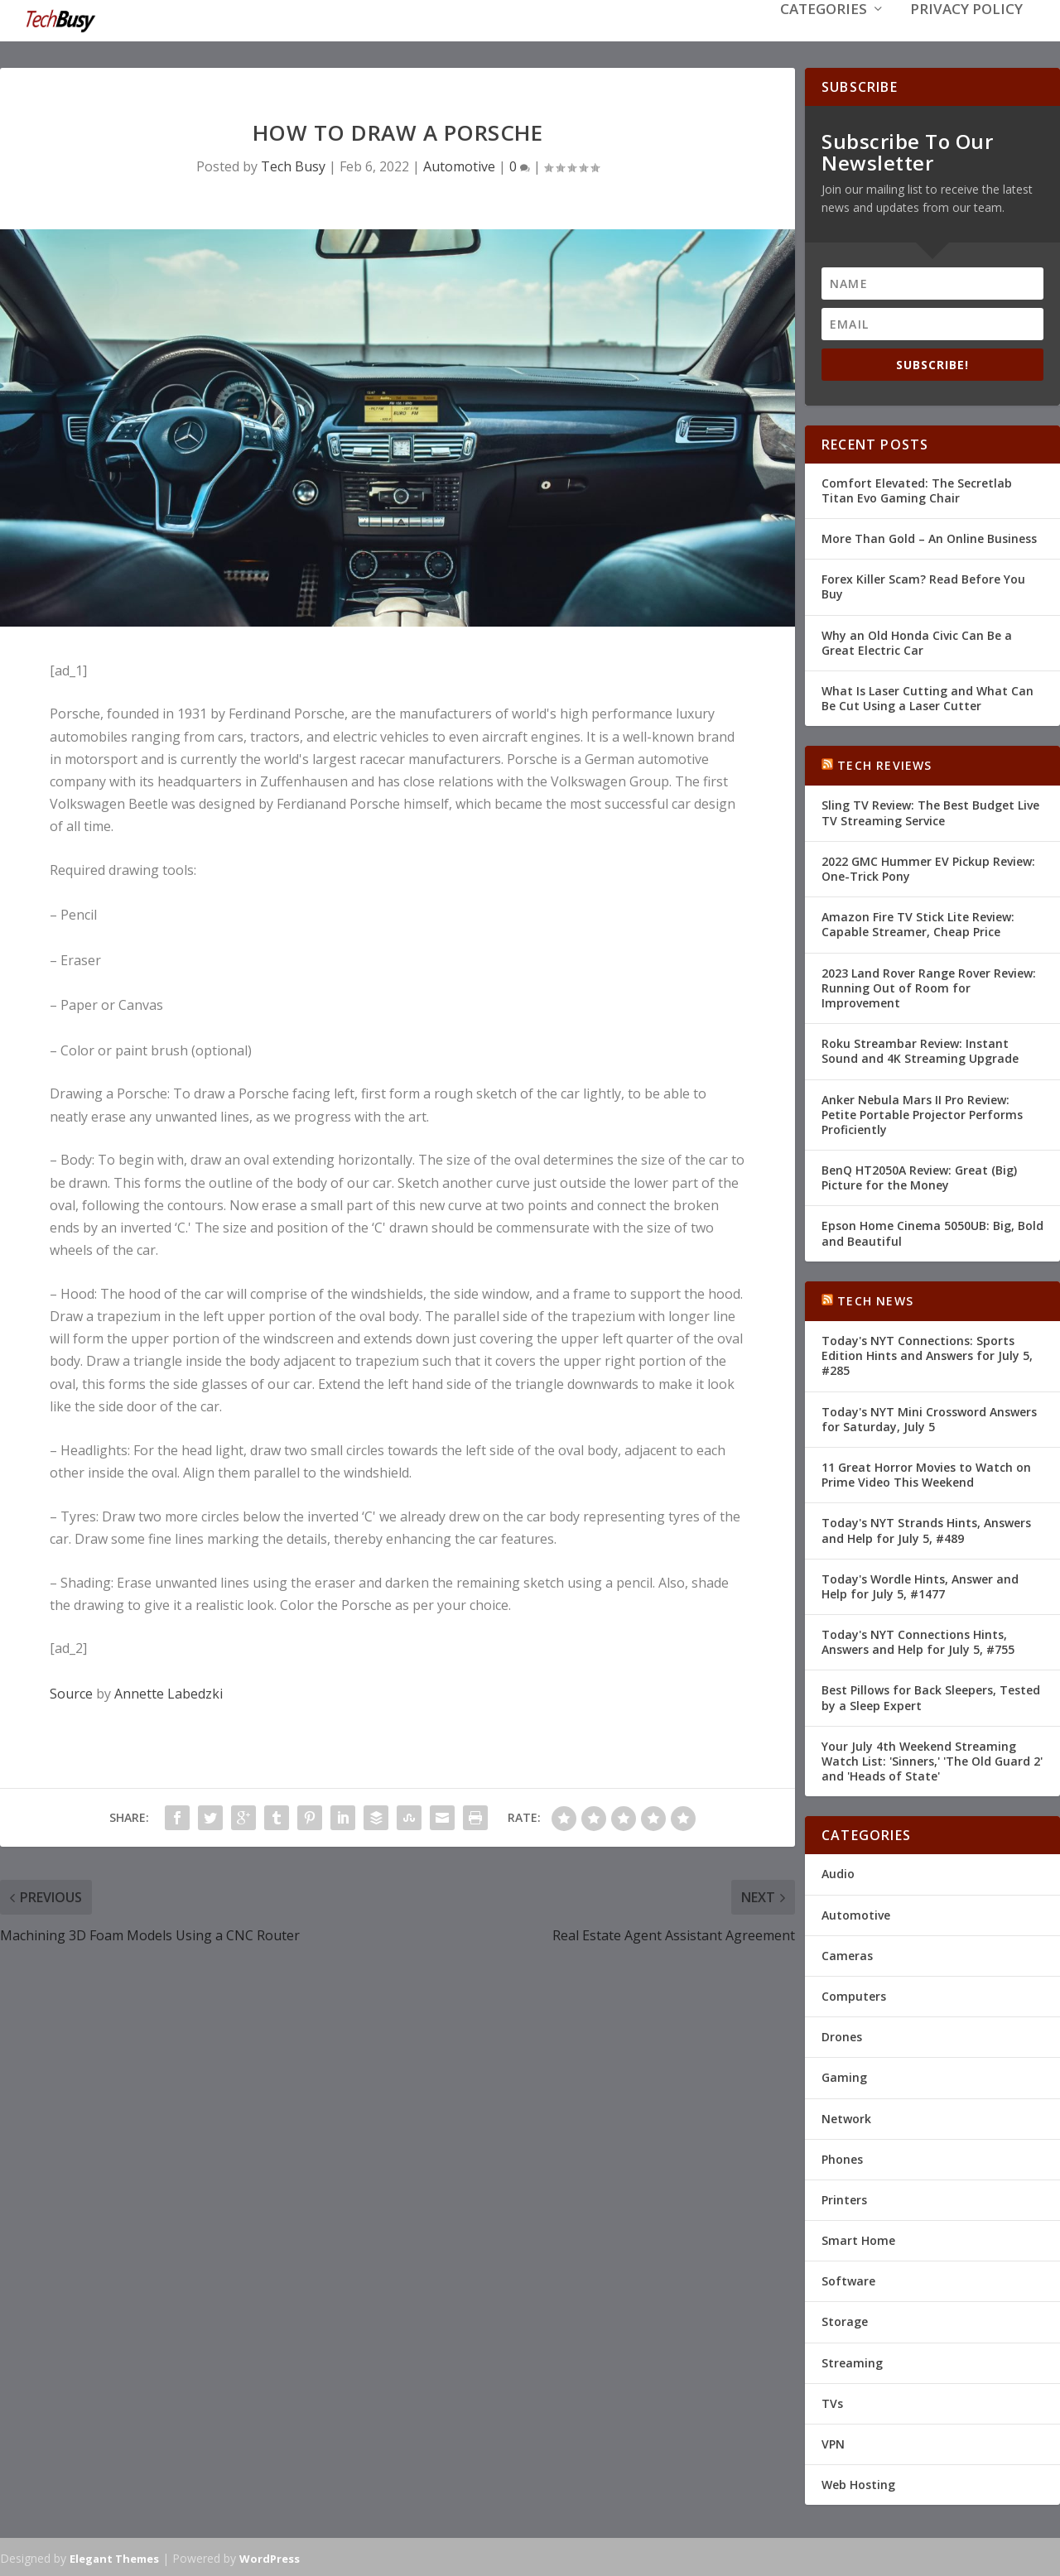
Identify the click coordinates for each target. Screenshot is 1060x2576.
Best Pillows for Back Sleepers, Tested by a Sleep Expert (931, 1695)
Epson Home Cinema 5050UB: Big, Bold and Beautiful (932, 1231)
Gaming (844, 2075)
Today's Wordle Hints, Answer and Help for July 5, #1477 (920, 1584)
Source (71, 1692)
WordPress (269, 2557)
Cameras (847, 1954)
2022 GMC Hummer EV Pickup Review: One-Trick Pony (928, 867)
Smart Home (858, 2239)
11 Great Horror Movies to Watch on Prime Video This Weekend (926, 1473)
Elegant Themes (114, 2557)
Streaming (852, 2361)
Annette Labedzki (168, 1692)
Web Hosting (858, 2483)
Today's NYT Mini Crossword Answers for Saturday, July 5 (929, 1417)
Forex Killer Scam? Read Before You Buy (923, 585)
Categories (823, 34)
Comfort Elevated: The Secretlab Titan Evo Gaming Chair (917, 488)
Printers (844, 2198)
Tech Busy (293, 165)
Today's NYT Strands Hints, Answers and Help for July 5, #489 (926, 1528)
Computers (854, 1994)
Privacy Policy (966, 34)
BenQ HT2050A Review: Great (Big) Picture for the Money (919, 1176)
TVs (832, 2402)
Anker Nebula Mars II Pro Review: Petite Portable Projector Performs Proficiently (922, 1112)
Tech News (875, 1299)
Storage (845, 2320)
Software (848, 2279)
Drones (842, 2035)
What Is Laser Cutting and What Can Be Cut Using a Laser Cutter (928, 696)
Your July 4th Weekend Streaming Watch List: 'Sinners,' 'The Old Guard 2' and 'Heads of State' (932, 1759)
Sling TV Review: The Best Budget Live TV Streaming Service (930, 810)
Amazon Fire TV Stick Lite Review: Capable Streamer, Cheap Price (918, 922)
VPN (833, 2442)
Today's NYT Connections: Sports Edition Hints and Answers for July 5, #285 (927, 1354)
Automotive (459, 165)
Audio (838, 1872)
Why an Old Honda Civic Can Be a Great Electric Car (917, 640)
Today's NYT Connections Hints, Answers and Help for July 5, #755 (918, 1640)
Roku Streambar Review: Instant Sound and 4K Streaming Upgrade (920, 1049)
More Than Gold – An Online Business (929, 537)
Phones (842, 2157)
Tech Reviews (884, 763)
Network (846, 2116)
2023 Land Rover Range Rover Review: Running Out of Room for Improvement (929, 986)
